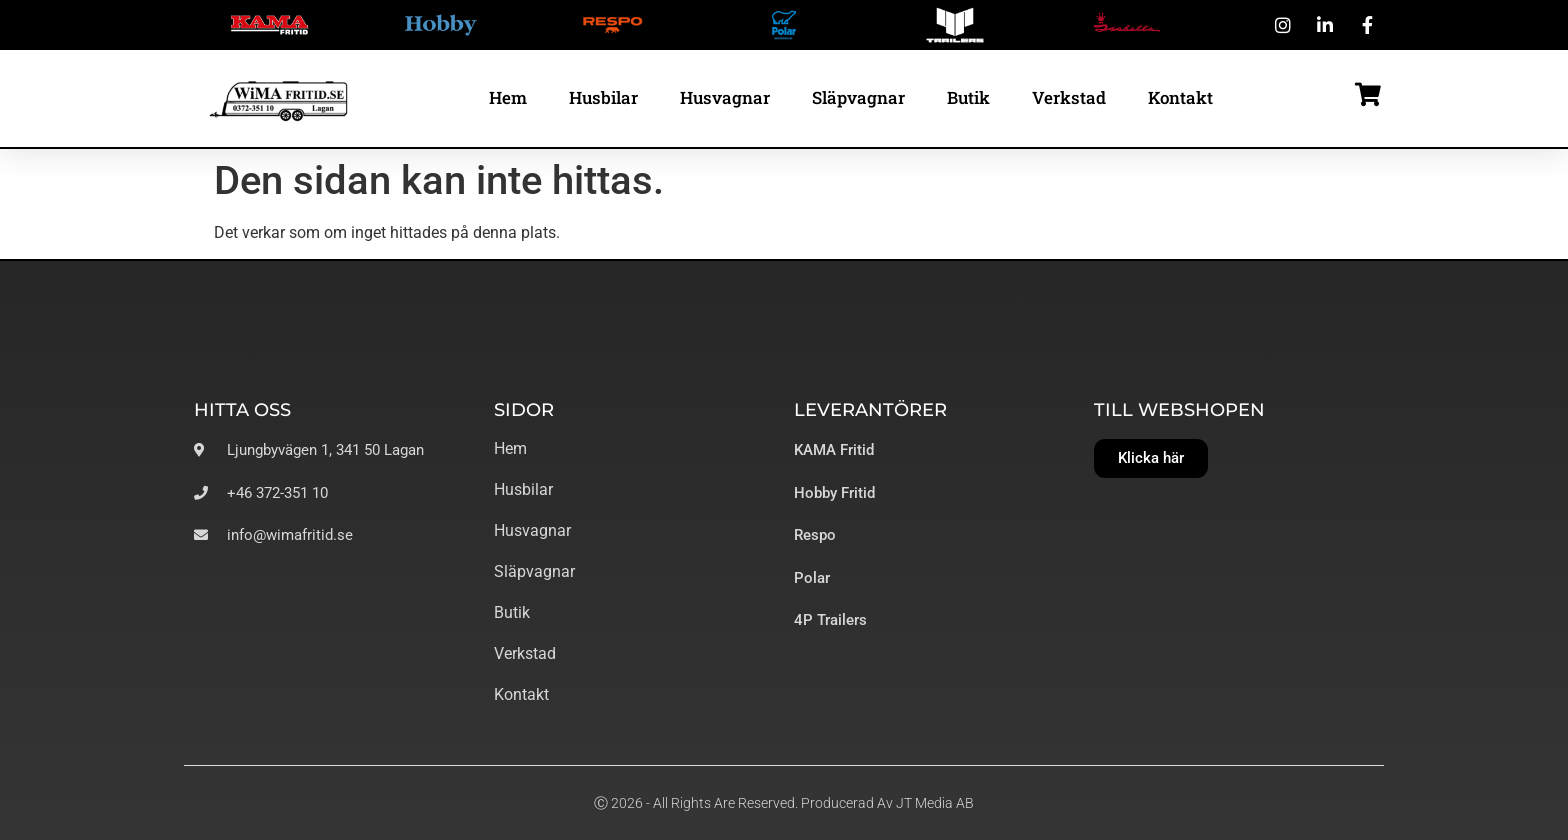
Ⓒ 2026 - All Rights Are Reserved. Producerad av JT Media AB (784, 803)
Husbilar (603, 97)
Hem (508, 97)
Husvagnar (725, 97)
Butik (968, 97)
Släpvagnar (858, 97)
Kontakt (1180, 97)
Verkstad (1069, 97)
